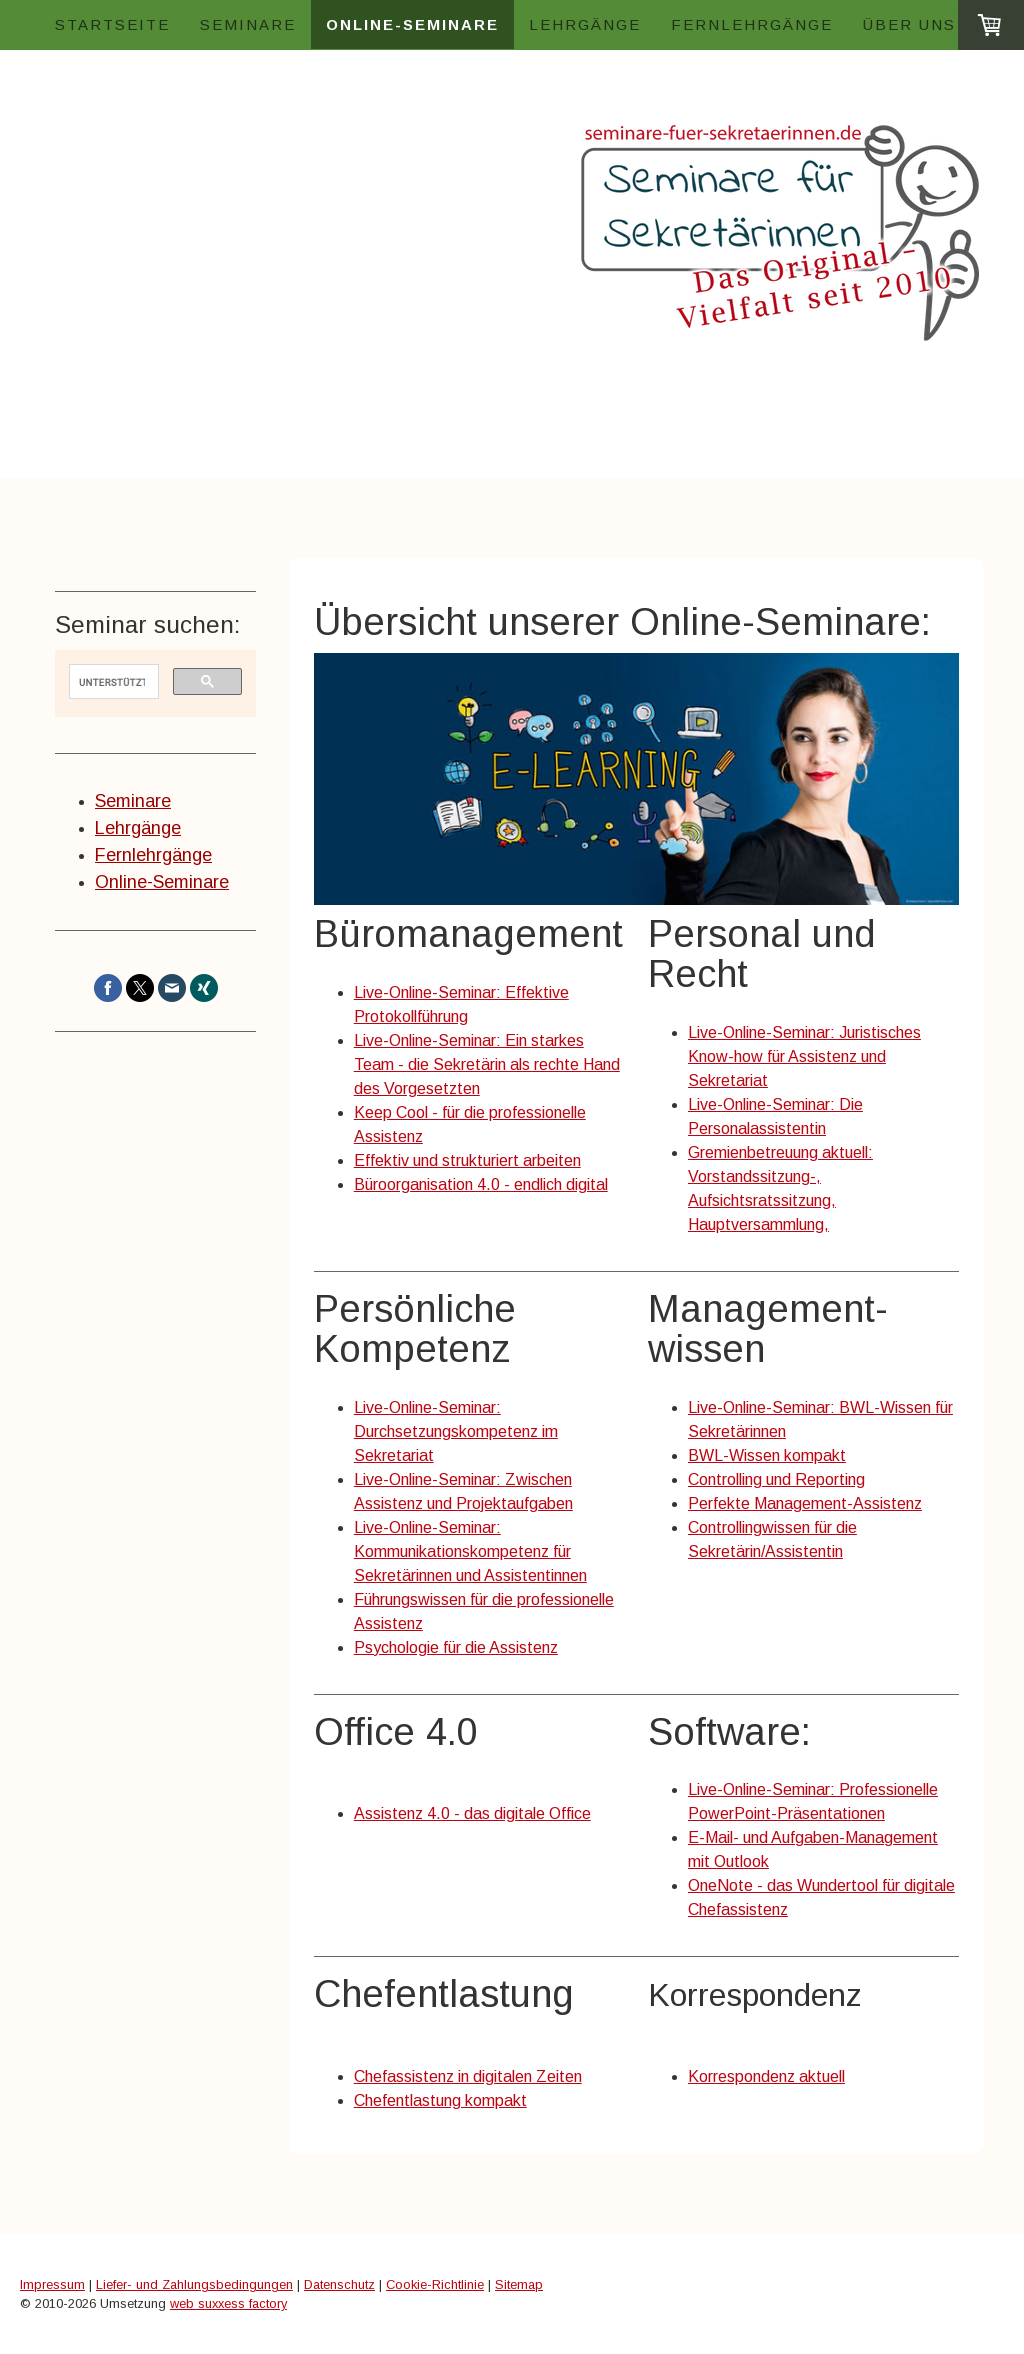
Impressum (52, 2284)
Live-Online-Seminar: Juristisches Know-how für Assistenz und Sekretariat (804, 1056)
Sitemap (519, 2284)
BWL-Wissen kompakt (767, 1455)
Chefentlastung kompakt (440, 2100)
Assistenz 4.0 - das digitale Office (472, 1813)
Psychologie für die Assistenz (456, 1647)
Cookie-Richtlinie (435, 2284)
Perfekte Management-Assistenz (805, 1503)
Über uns (909, 24)
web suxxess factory (228, 2303)
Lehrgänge (585, 24)
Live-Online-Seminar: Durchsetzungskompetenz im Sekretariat (456, 1431)
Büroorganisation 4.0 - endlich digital (481, 1184)
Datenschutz (339, 2284)
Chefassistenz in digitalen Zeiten (468, 2076)
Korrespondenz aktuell (766, 2076)
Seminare (248, 24)
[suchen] (112, 682)
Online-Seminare (412, 24)
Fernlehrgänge (752, 24)
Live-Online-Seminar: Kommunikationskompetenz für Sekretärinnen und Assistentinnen (470, 1551)
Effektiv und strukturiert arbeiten (467, 1160)
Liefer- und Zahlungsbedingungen (194, 2284)
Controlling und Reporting (776, 1479)
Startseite (112, 24)
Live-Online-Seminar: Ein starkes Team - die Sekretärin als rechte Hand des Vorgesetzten (487, 1064)
